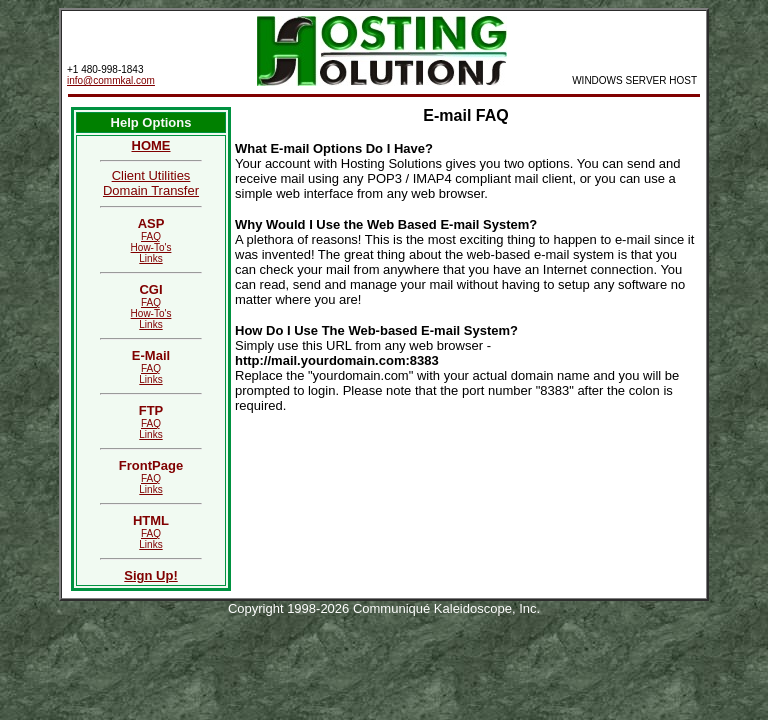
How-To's (151, 247)
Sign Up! (150, 575)
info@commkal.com (111, 80)
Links (150, 258)
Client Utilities (151, 175)
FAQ (151, 236)
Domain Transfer (151, 190)
